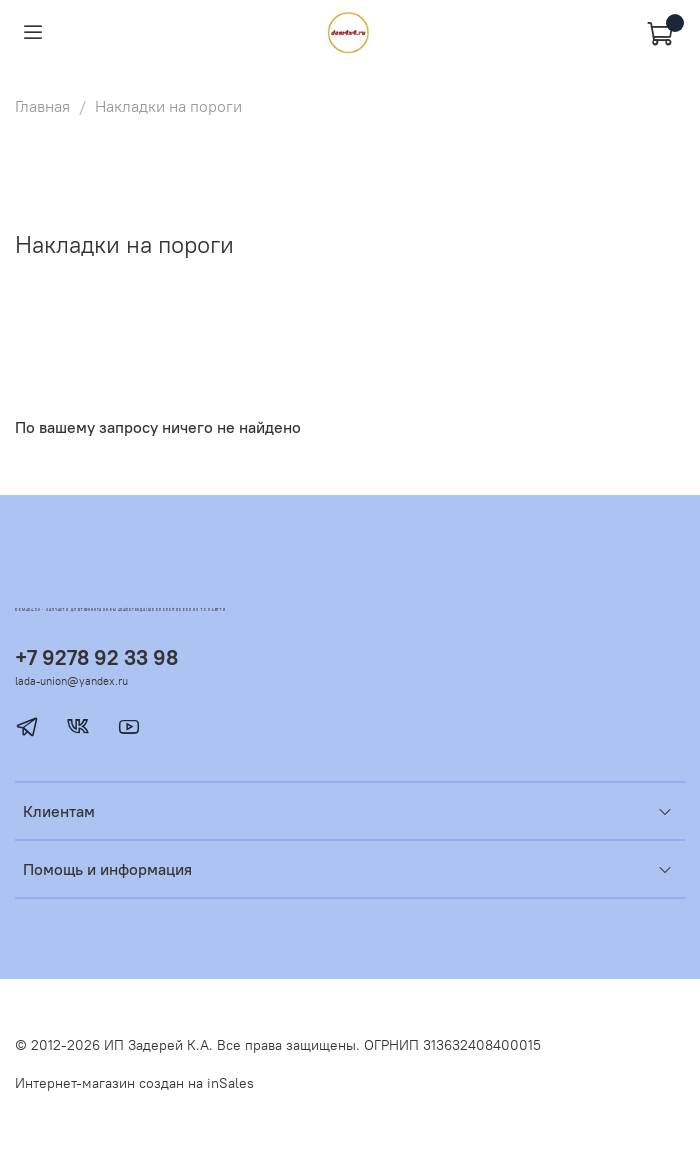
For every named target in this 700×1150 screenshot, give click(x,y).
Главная (42, 106)
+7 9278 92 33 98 (96, 657)
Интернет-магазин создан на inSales (134, 1083)
